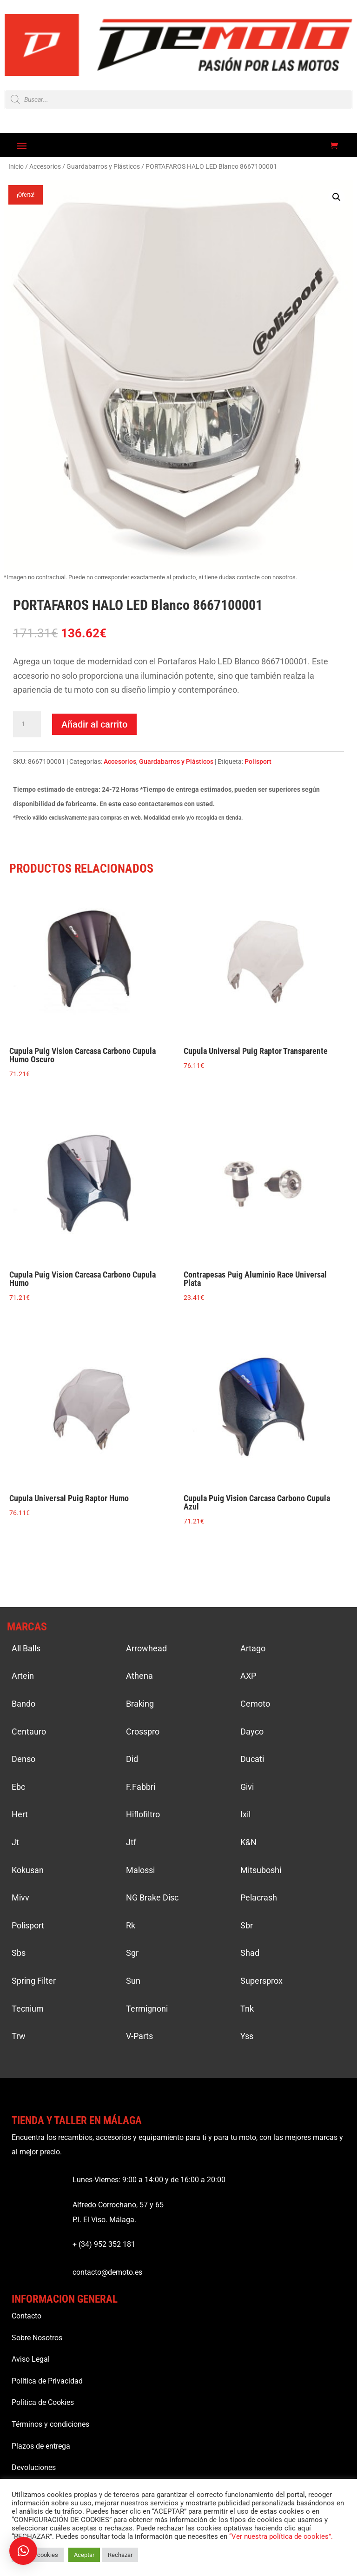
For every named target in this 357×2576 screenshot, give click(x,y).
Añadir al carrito (94, 724)
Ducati (252, 1759)
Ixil (245, 1814)
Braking (140, 1704)
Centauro (29, 1731)
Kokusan (28, 1870)
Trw (19, 2036)
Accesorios (45, 166)
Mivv (20, 1897)
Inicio (16, 166)
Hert (20, 1814)
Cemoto (255, 1704)
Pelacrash (258, 1897)
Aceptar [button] (84, 2554)
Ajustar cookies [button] (37, 2554)
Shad (249, 1953)
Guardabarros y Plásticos (103, 166)
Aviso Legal (31, 2359)
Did (132, 1759)
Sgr (132, 1953)
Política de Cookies (43, 2402)
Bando (23, 1704)
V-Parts (139, 2036)
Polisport (258, 761)
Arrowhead (146, 1648)
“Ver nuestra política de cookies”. (281, 2536)
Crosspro (142, 1731)
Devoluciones (34, 2467)
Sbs (19, 1953)
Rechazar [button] (120, 2554)
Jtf (131, 1842)
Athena (139, 1676)
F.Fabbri (140, 1787)
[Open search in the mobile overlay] (178, 99)
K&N (248, 1842)
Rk (130, 1925)
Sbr (246, 1925)
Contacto (26, 2315)
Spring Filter (34, 1981)
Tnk (247, 2008)
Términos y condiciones (50, 2424)
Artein (23, 1676)
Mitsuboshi (260, 1870)
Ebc (18, 1787)
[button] (336, 197)
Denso (23, 1759)
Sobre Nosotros (37, 2337)
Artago (252, 1648)
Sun (133, 1981)
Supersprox (261, 1981)
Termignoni (147, 2008)
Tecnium (28, 2008)
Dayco (252, 1731)
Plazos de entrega (41, 2446)
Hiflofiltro (143, 1814)
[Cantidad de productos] (27, 724)
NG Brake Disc (152, 1897)
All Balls (26, 1648)
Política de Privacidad (47, 2381)
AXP (248, 1676)
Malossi (140, 1870)
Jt (15, 1842)
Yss (246, 2036)
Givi (247, 1787)
